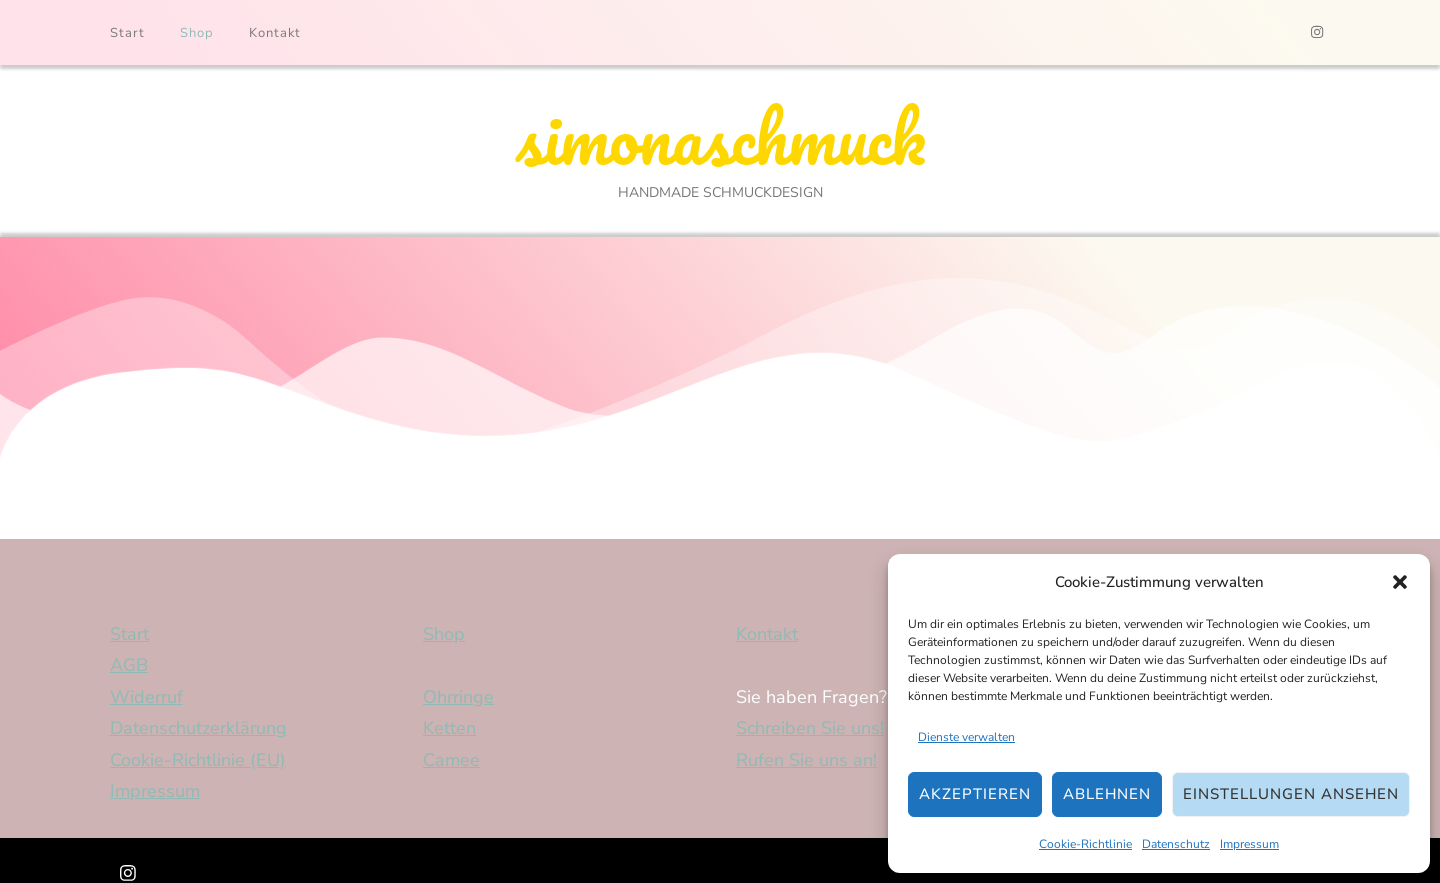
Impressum (1249, 844)
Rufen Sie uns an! (806, 762)
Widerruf (146, 699)
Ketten (449, 731)
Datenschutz (1176, 844)
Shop (197, 33)
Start (127, 33)
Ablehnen (1107, 794)
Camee (451, 762)
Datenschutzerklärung (198, 731)
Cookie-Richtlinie (1085, 844)
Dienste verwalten (966, 737)
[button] (1400, 582)
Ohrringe (458, 699)
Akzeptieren (975, 794)
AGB (129, 668)
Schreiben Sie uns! (810, 731)
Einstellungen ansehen (1291, 794)
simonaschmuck (720, 139)
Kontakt (275, 33)
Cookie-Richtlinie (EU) (198, 762)
